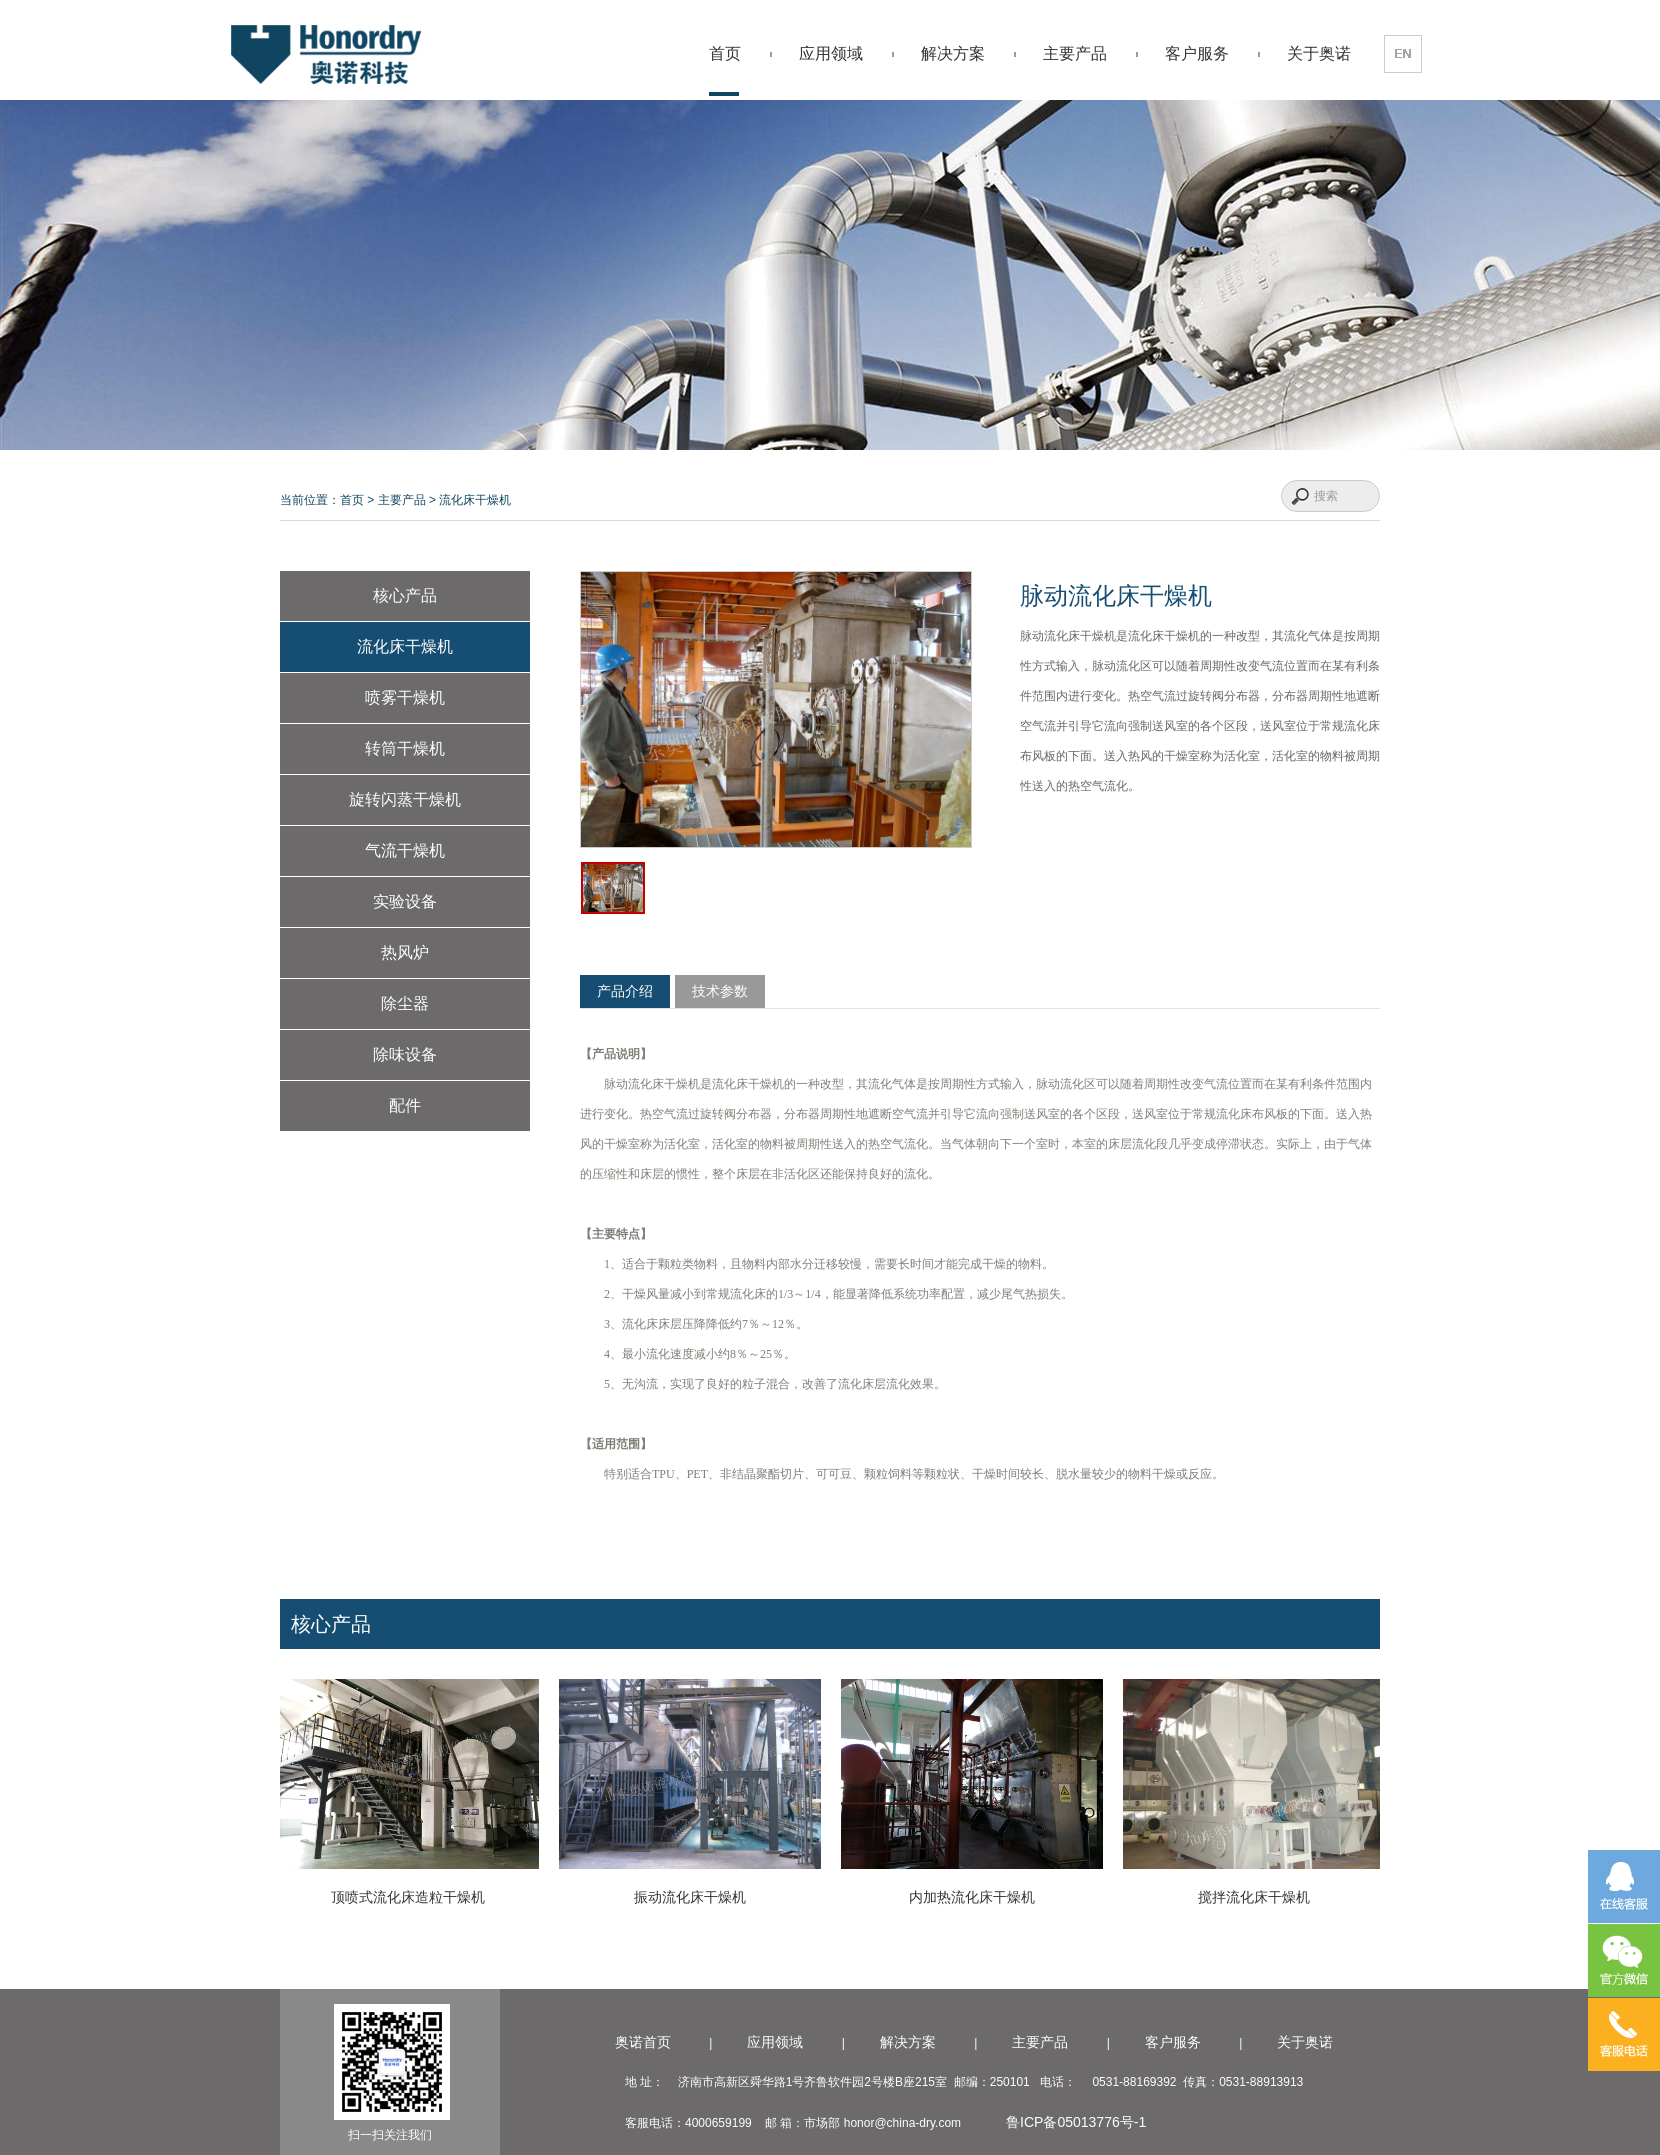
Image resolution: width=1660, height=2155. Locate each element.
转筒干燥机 (405, 748)
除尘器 (405, 1003)
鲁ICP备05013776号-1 (1078, 2122)
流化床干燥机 (475, 500)
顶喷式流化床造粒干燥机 (413, 1897)
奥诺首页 (643, 2042)
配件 (405, 1105)
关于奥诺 (1319, 53)
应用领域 (831, 53)
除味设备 (405, 1054)
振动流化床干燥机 (695, 1897)
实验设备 (405, 901)
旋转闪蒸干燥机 (405, 799)
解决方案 (953, 53)
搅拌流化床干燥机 (1259, 1897)
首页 (725, 53)
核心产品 (405, 595)
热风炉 (405, 952)
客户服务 (1197, 53)
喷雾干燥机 (405, 697)
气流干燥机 (405, 850)
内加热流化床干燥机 (977, 1897)
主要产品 (1075, 53)
